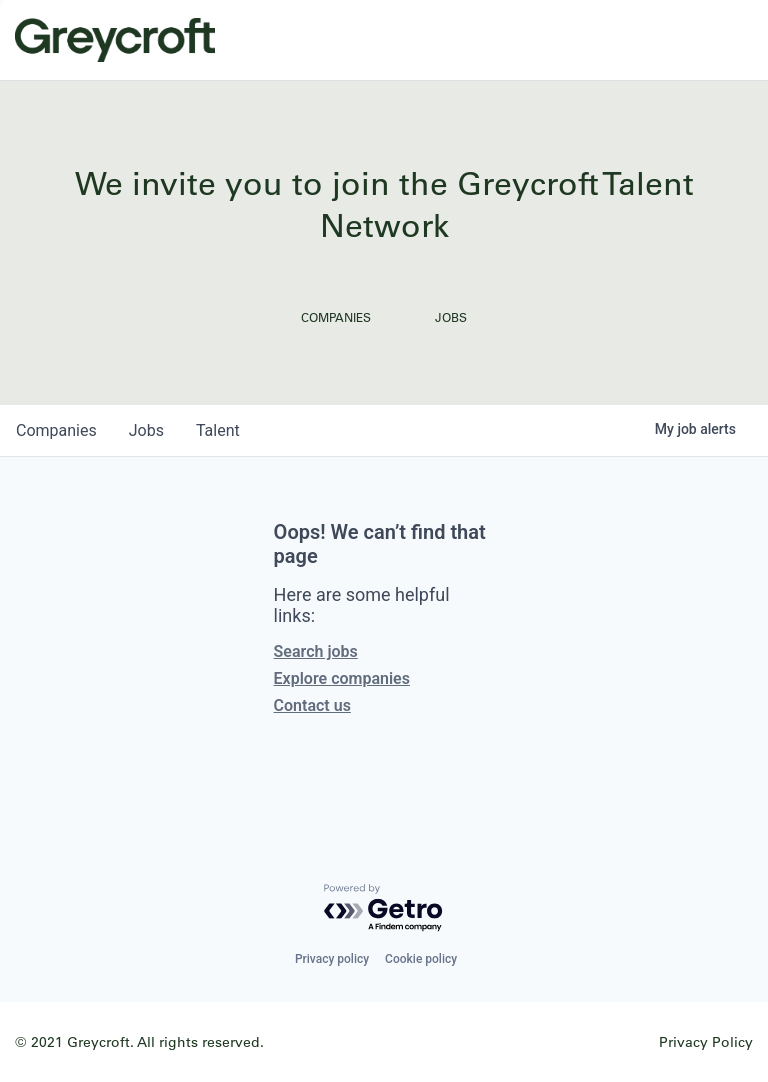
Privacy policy (332, 959)
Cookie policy (421, 959)
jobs (146, 430)
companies (56, 430)
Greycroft (115, 40)
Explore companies (342, 678)
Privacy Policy (706, 1041)
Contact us (312, 705)
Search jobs (316, 651)
